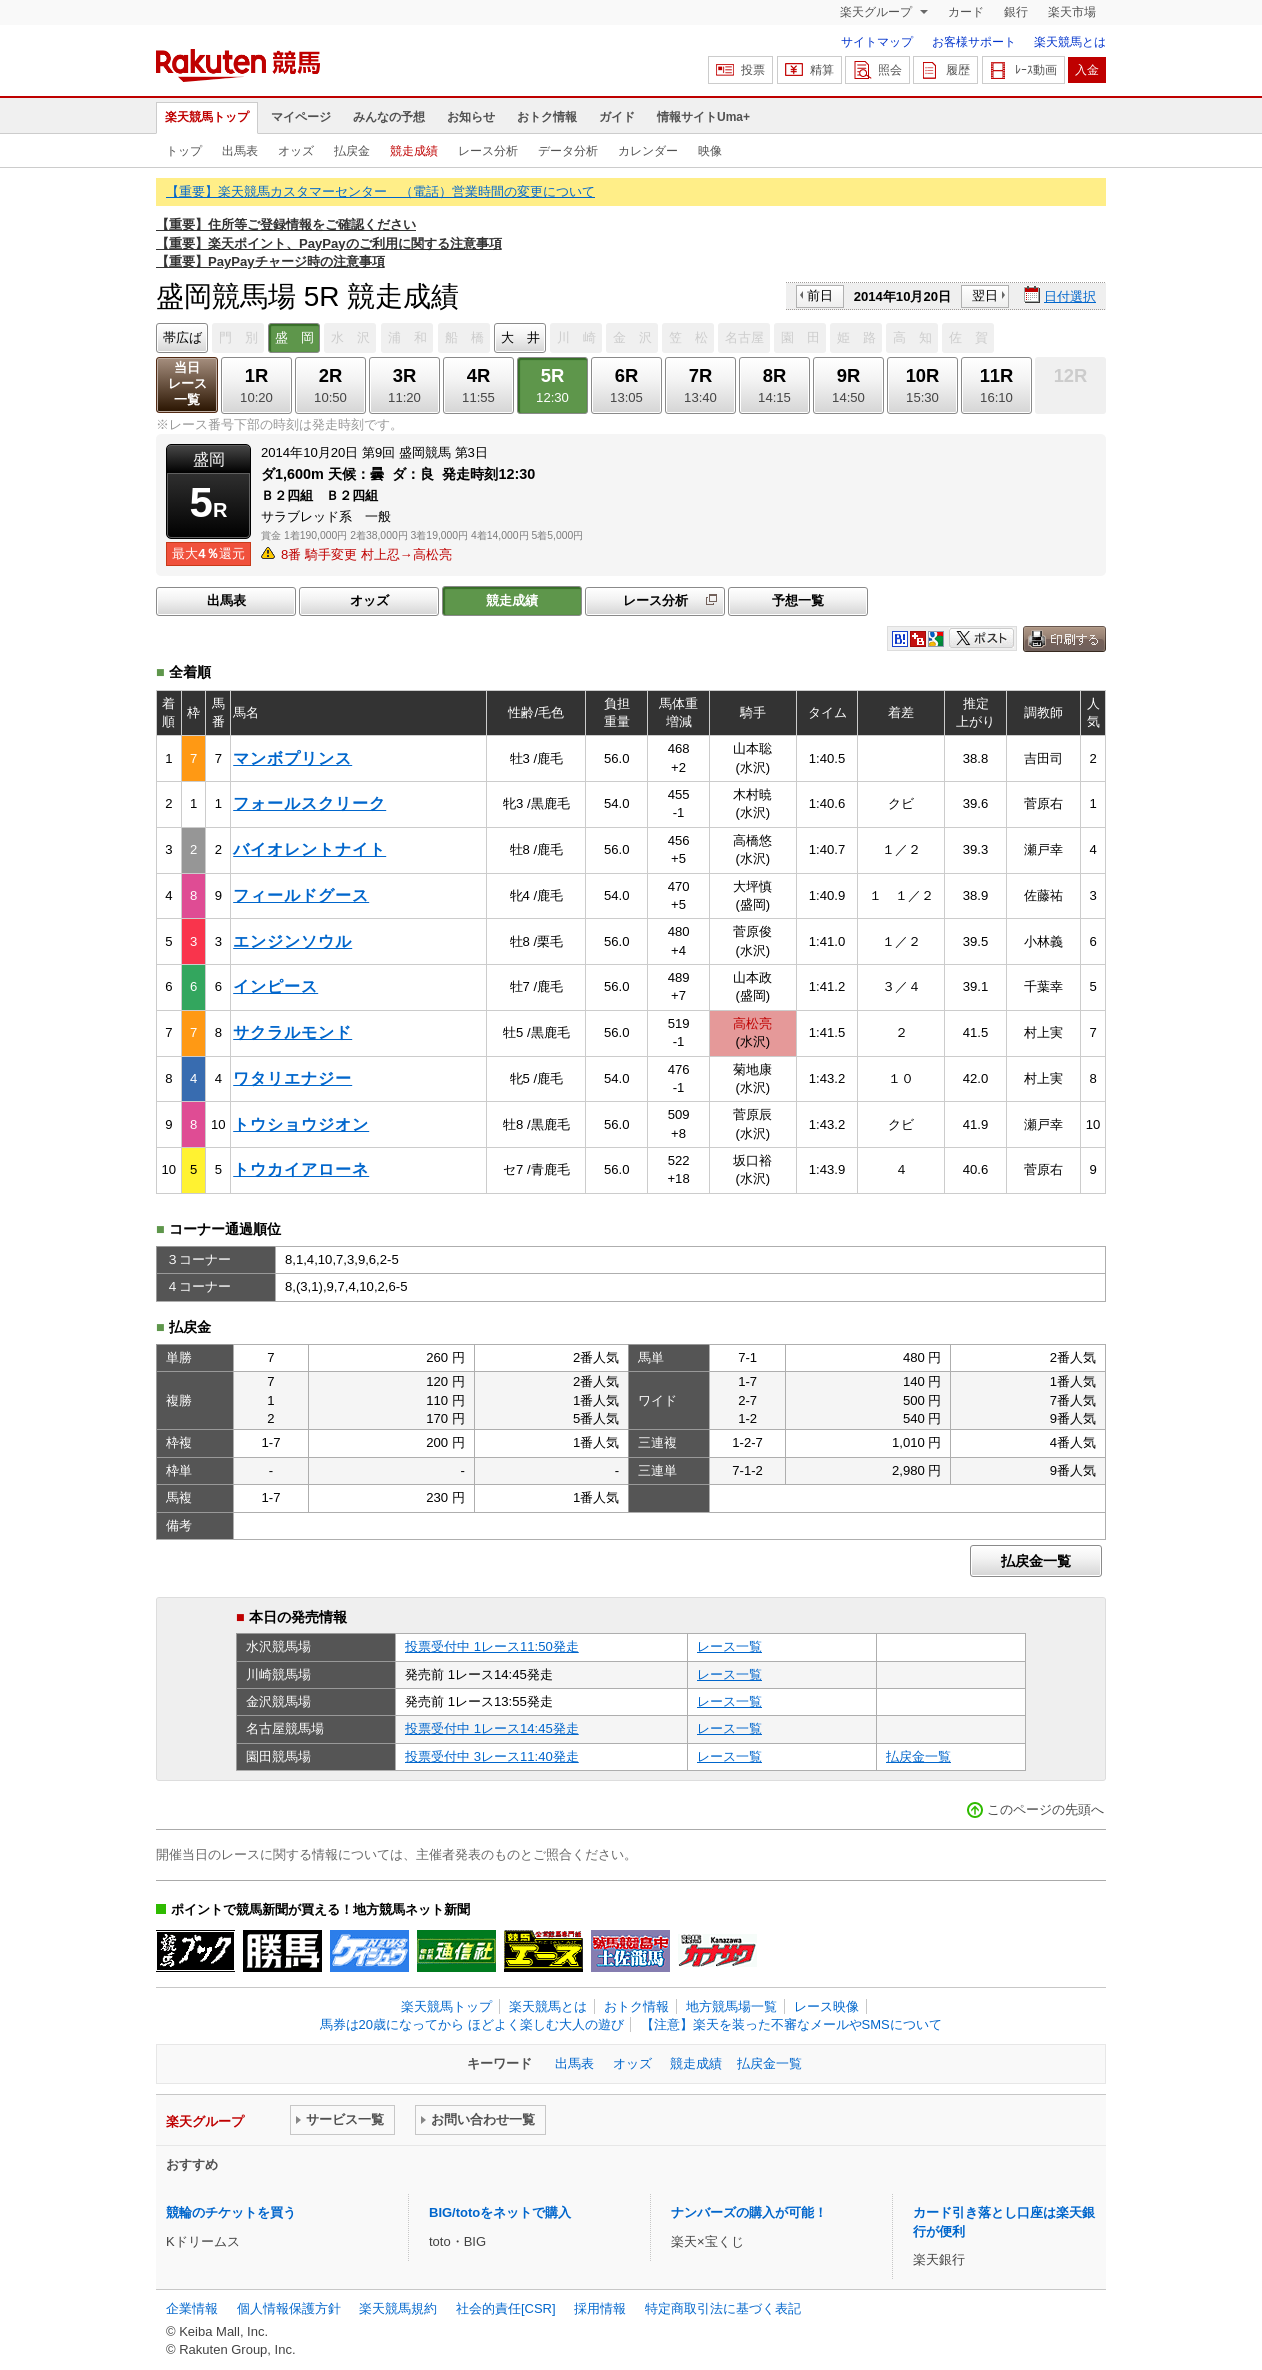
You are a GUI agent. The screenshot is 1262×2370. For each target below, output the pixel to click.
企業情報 (192, 2308)
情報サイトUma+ (703, 117)
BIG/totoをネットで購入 (500, 2212)
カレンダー (648, 151)
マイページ (301, 117)
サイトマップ (877, 42)
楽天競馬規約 (398, 2308)
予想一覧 (798, 600)
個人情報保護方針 (289, 2308)
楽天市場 (1072, 12)
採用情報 (600, 2308)
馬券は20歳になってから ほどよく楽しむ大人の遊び (472, 2024)
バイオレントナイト (309, 849)
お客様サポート (974, 42)
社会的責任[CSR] (506, 2308)
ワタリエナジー (292, 1078)
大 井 (520, 337)
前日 (820, 295)
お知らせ (471, 117)
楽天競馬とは (1070, 42)
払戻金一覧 (1036, 1561)
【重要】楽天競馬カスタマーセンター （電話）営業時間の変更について (380, 191)
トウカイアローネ (301, 1169)
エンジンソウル (292, 941)
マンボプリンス (292, 758)
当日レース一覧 (187, 383)
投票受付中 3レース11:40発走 (492, 1756)
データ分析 (568, 151)
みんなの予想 (389, 117)
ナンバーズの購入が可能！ (749, 2212)
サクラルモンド (292, 1032)
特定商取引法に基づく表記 (723, 2308)
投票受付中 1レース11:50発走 (492, 1646)
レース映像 (826, 2006)
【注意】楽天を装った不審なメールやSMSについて (791, 2024)
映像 (710, 151)
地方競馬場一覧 (731, 2006)
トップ (184, 151)
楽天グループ (877, 12)
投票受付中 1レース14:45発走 (492, 1728)
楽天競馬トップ (207, 117)
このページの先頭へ (1045, 1809)
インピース (275, 986)
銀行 (1016, 12)
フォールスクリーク (309, 803)
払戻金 (352, 151)
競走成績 (414, 151)
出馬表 (240, 151)
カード (966, 12)
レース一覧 (729, 1646)
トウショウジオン (301, 1124)
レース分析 (488, 151)
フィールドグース (301, 895)
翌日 (985, 295)
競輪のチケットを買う (231, 2212)
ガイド (617, 117)
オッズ (296, 151)
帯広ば (182, 337)
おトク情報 (547, 117)
